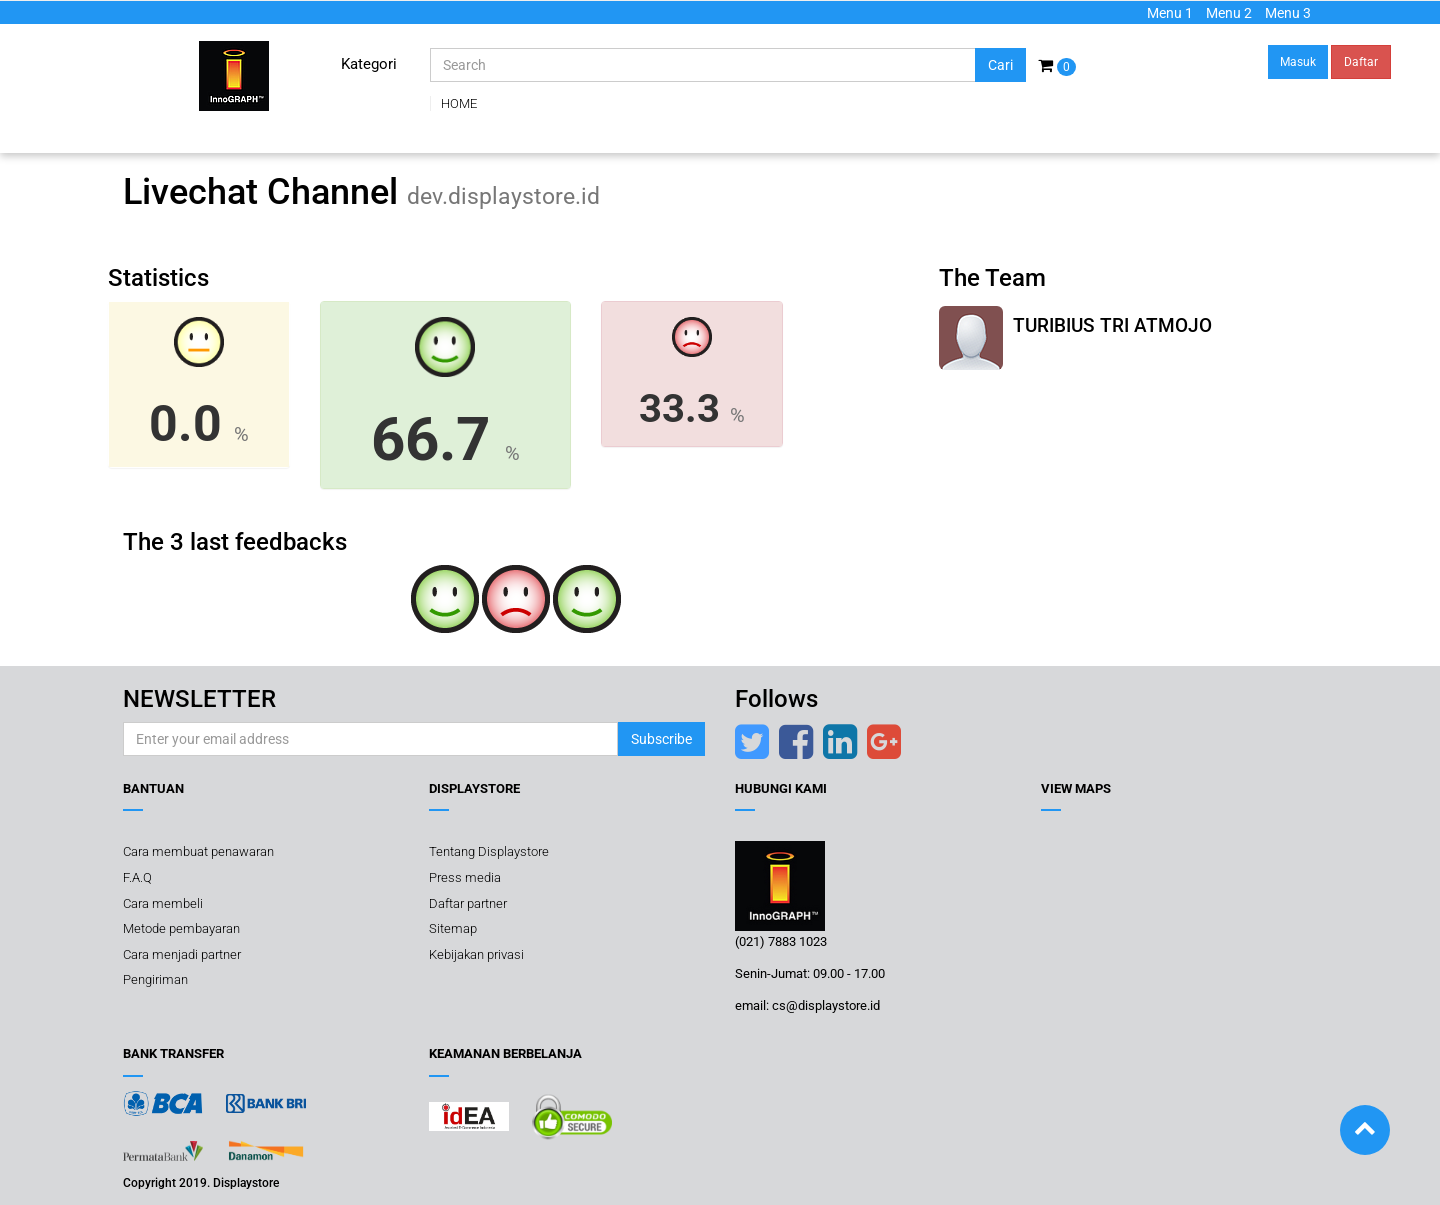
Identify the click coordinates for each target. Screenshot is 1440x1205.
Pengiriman (155, 979)
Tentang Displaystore (489, 851)
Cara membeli (163, 902)
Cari (1000, 65)
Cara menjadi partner (182, 954)
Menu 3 (1288, 13)
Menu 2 (1229, 13)
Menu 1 (1170, 13)
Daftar (1361, 62)
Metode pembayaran (181, 928)
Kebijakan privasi (476, 954)
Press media (465, 877)
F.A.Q (137, 877)
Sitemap (453, 928)
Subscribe (661, 739)
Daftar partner (468, 902)
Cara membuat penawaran (198, 851)
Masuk (1298, 62)
